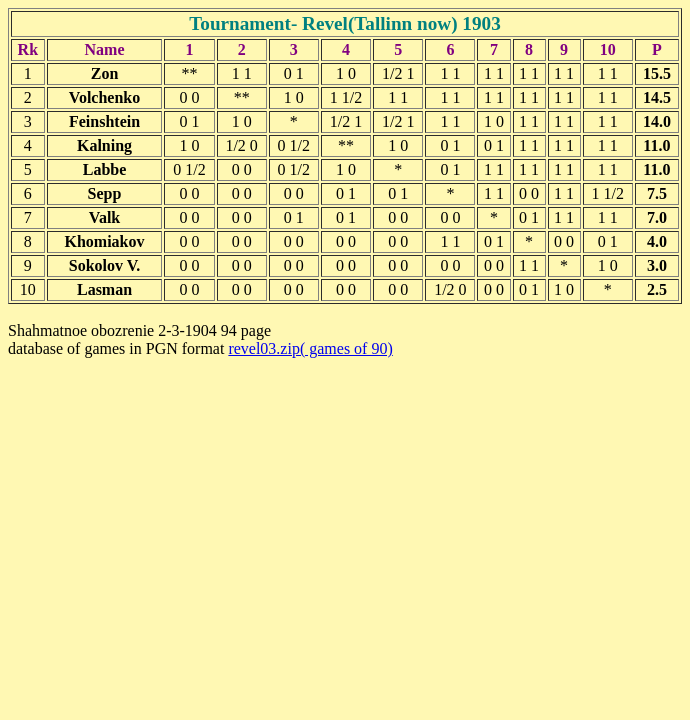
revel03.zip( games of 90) (310, 348)
